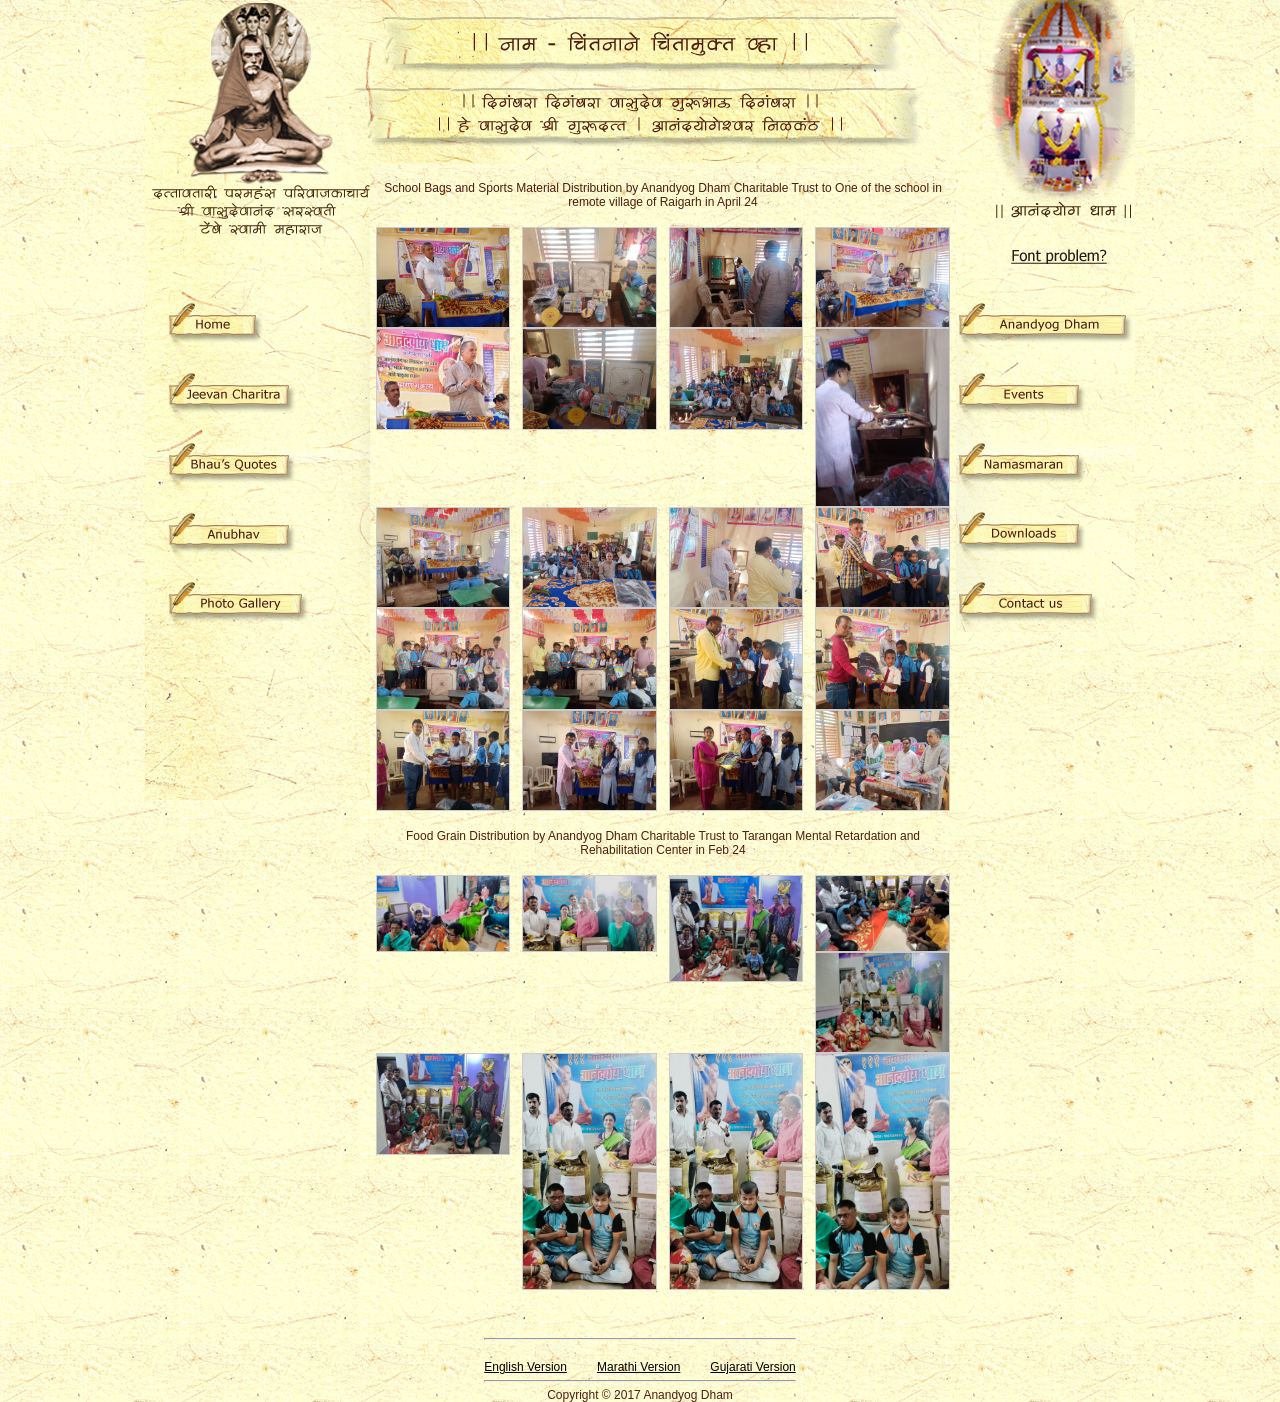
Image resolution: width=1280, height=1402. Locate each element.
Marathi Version (638, 1367)
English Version (525, 1367)
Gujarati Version (752, 1367)
